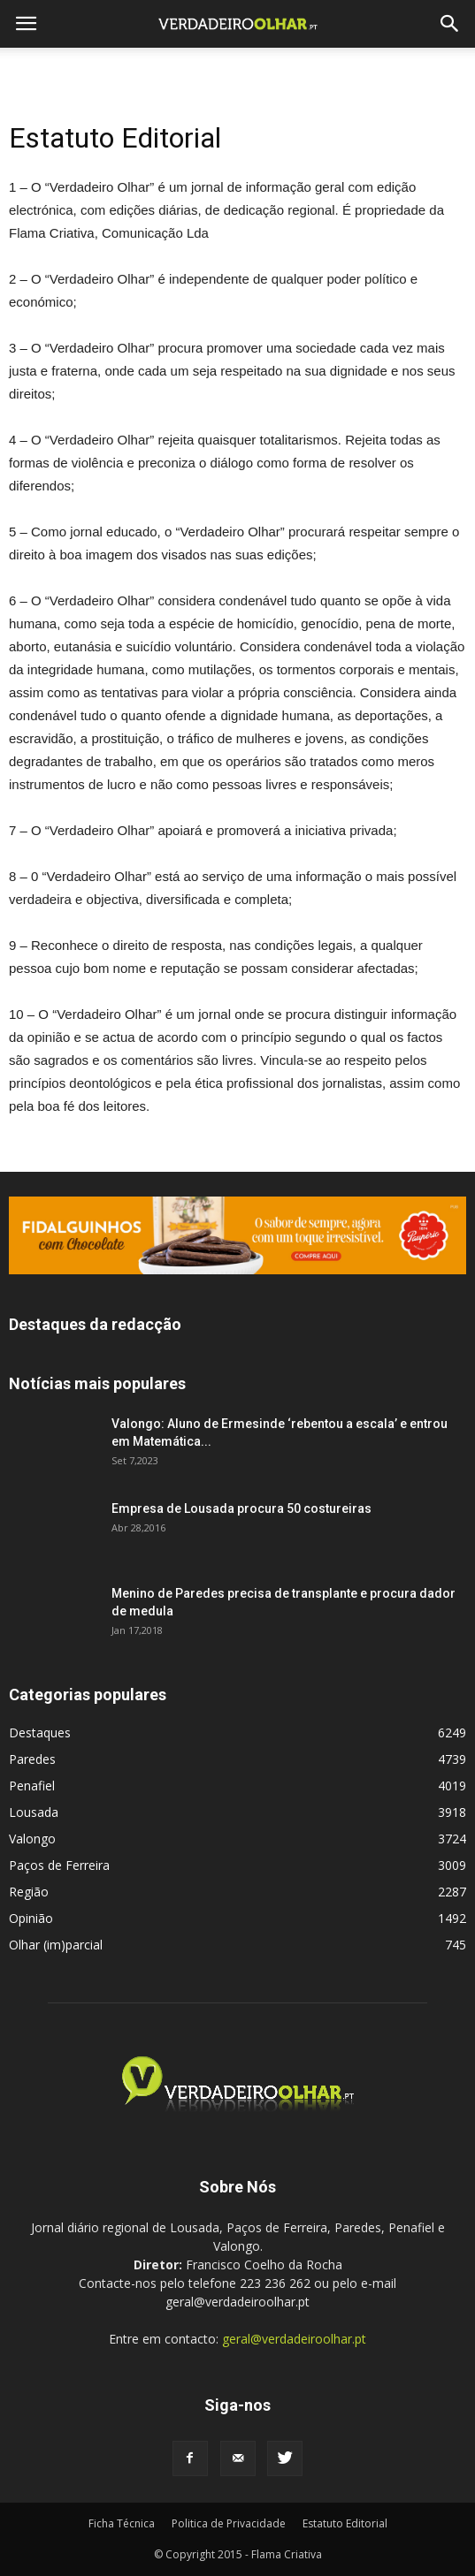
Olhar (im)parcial (56, 1944)
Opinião (31, 1918)
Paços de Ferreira (59, 1865)
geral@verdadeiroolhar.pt (294, 2338)
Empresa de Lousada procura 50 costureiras (241, 1508)
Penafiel (32, 1785)
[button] (450, 24)
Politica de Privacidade (229, 2523)
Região (29, 1891)
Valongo (32, 1838)
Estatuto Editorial (345, 2523)
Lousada (33, 1812)
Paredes (32, 1759)
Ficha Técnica (121, 2523)
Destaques (40, 1732)
